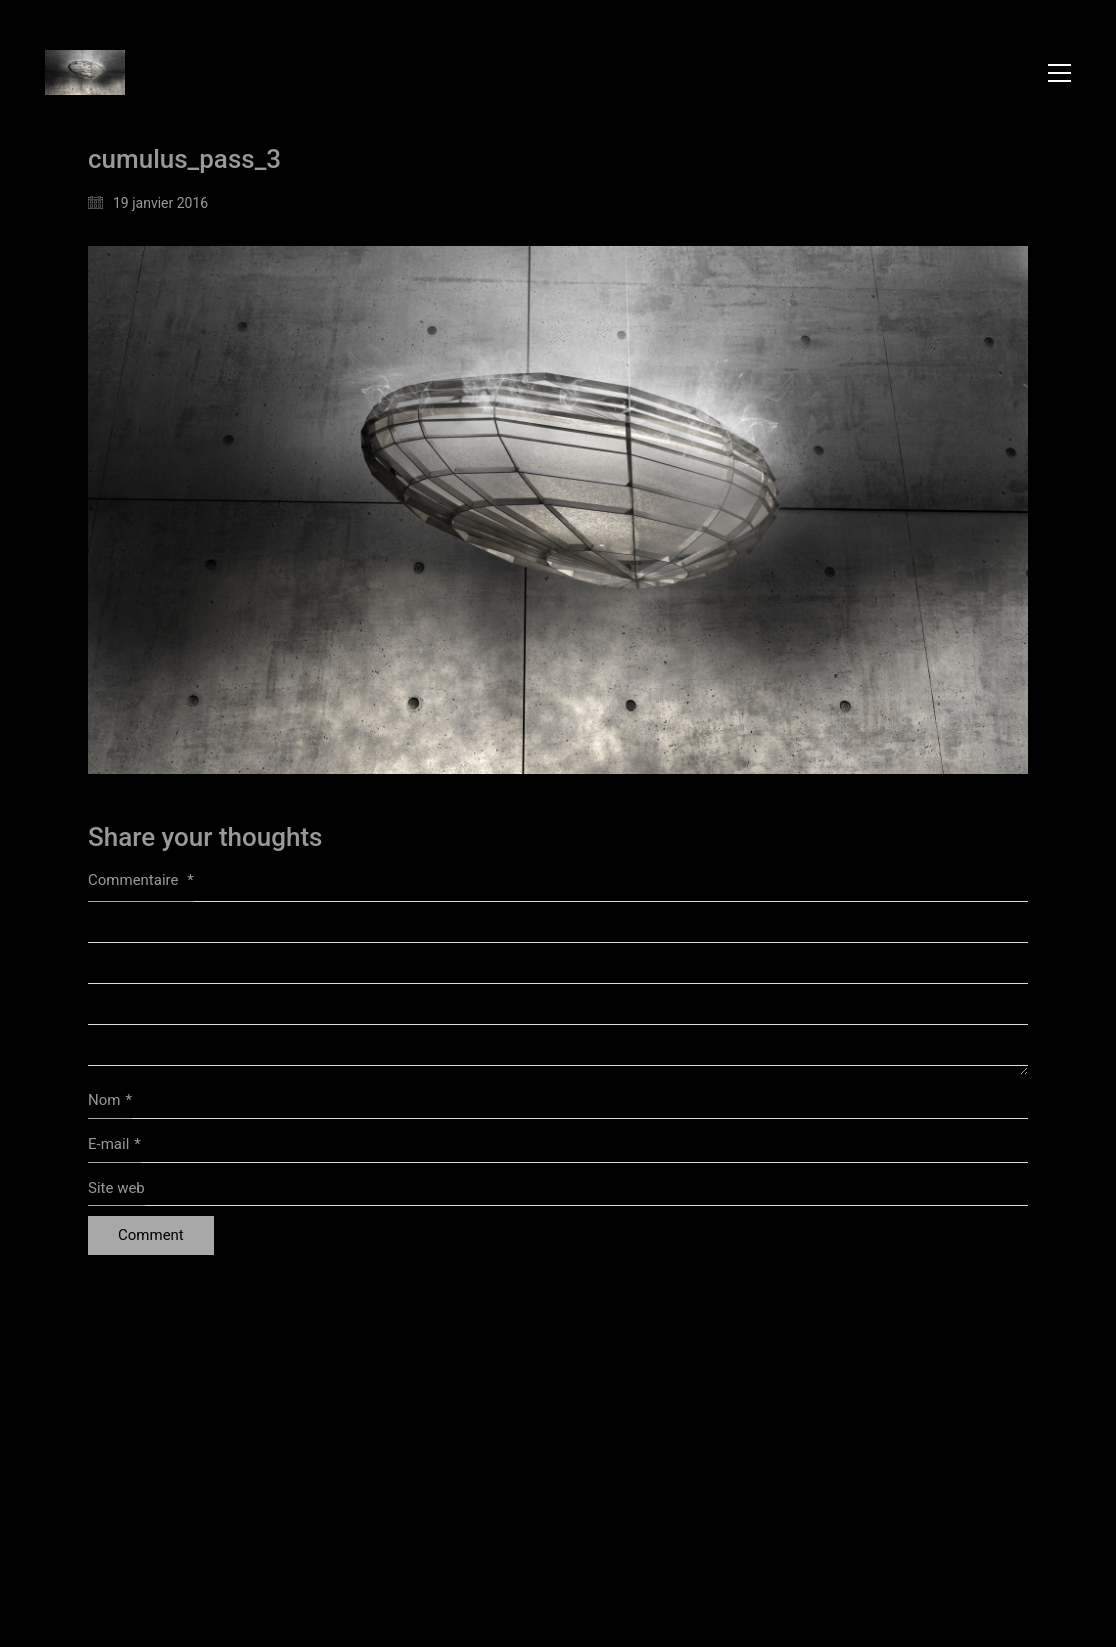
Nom (110, 1101)
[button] (1059, 73)
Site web (116, 1188)
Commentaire (141, 880)
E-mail (114, 1145)
